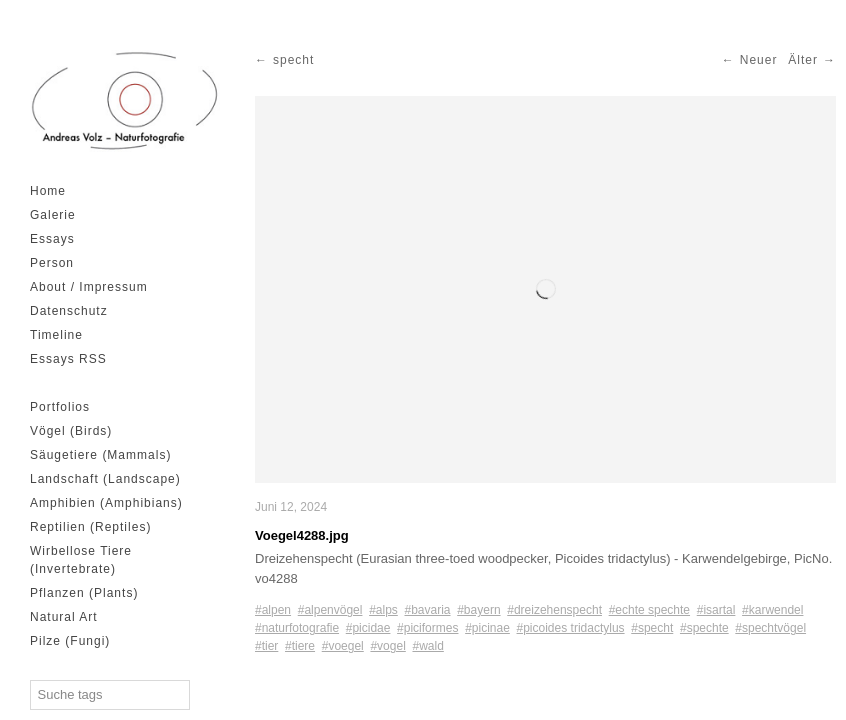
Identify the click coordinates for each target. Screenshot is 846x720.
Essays (52, 239)
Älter (803, 60)
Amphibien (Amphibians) (106, 503)
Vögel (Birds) (71, 431)
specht (293, 60)
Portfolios (60, 407)
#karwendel (772, 610)
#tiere (300, 646)
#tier (266, 646)
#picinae (487, 628)
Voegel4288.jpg (302, 535)
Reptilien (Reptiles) (90, 527)
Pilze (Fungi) (70, 641)
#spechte (704, 628)
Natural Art (64, 617)
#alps (383, 610)
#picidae (368, 628)
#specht (652, 628)
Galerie (53, 215)
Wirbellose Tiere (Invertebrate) (81, 560)
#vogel (387, 646)
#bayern (478, 610)
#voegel (343, 646)
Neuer (759, 60)
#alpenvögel (330, 610)
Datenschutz (69, 311)
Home (48, 191)
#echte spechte (649, 610)
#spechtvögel (770, 628)
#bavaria (427, 610)
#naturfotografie (297, 628)
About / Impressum (89, 287)
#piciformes (427, 628)
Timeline (56, 335)
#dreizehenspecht (554, 610)
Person (52, 263)
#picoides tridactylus (571, 628)
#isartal (716, 610)
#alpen (273, 610)
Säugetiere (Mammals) (100, 455)
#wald (427, 646)
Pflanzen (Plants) (84, 593)
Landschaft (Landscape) (105, 479)
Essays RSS (68, 359)
